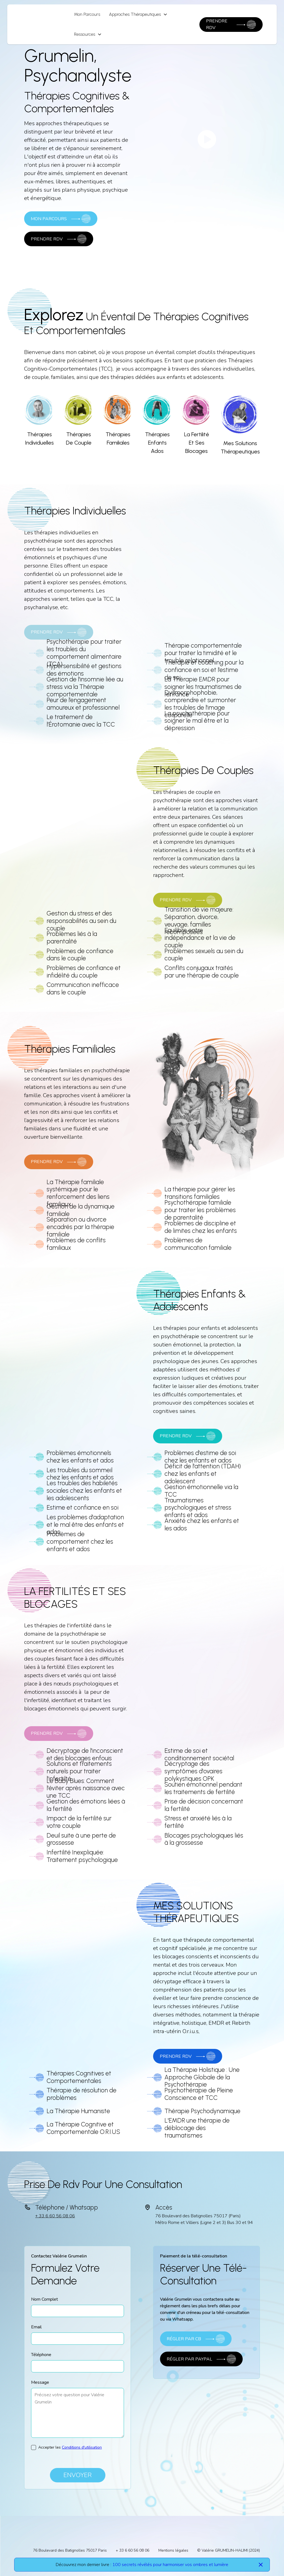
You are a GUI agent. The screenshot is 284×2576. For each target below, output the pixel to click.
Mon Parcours (87, 14)
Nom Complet (44, 2299)
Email (36, 2327)
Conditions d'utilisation (82, 2447)
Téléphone (41, 2355)
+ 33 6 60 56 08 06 (55, 2216)
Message (40, 2382)
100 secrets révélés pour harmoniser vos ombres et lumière (170, 2565)
